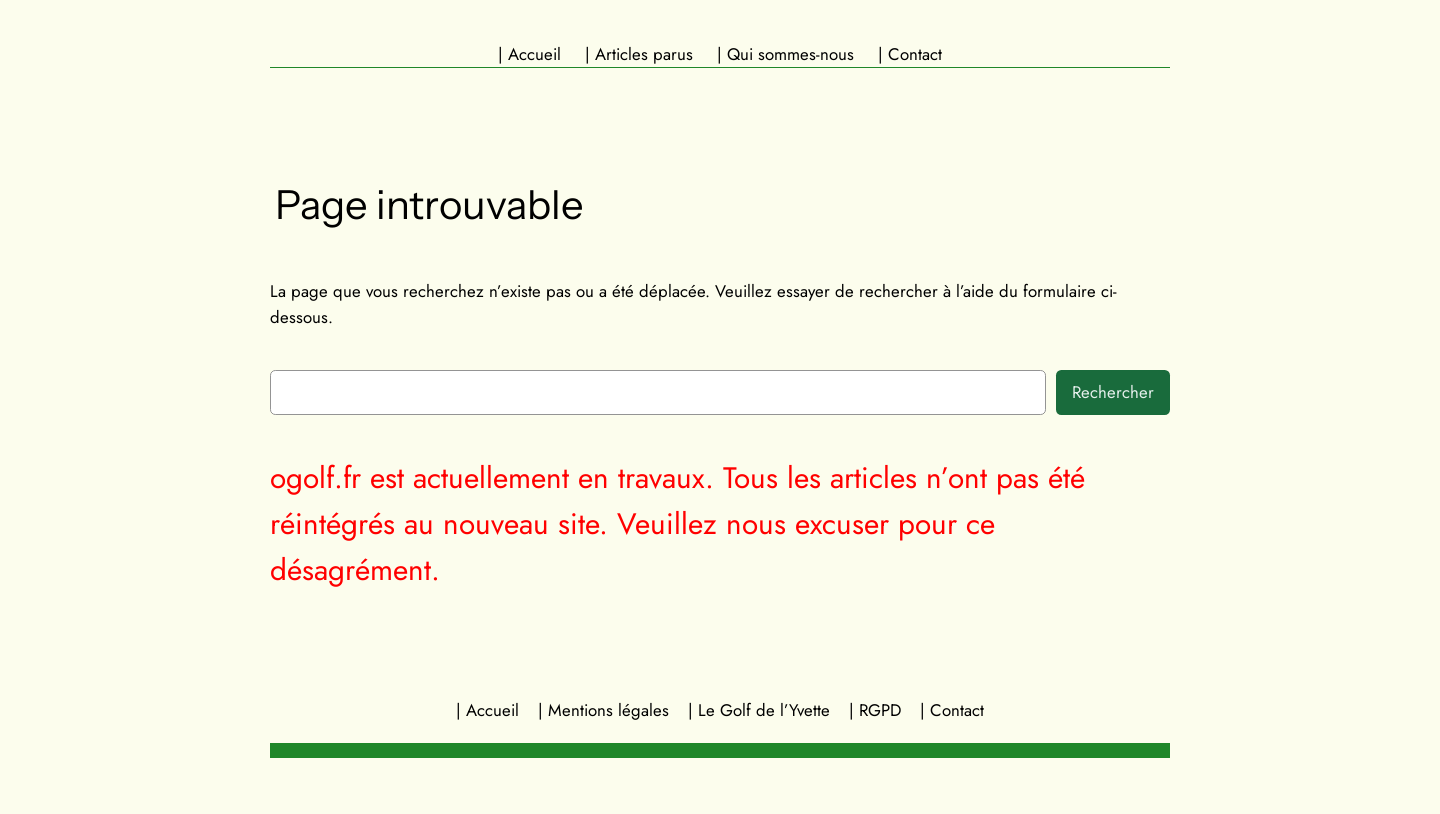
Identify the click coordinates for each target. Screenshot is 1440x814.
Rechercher (1113, 392)
